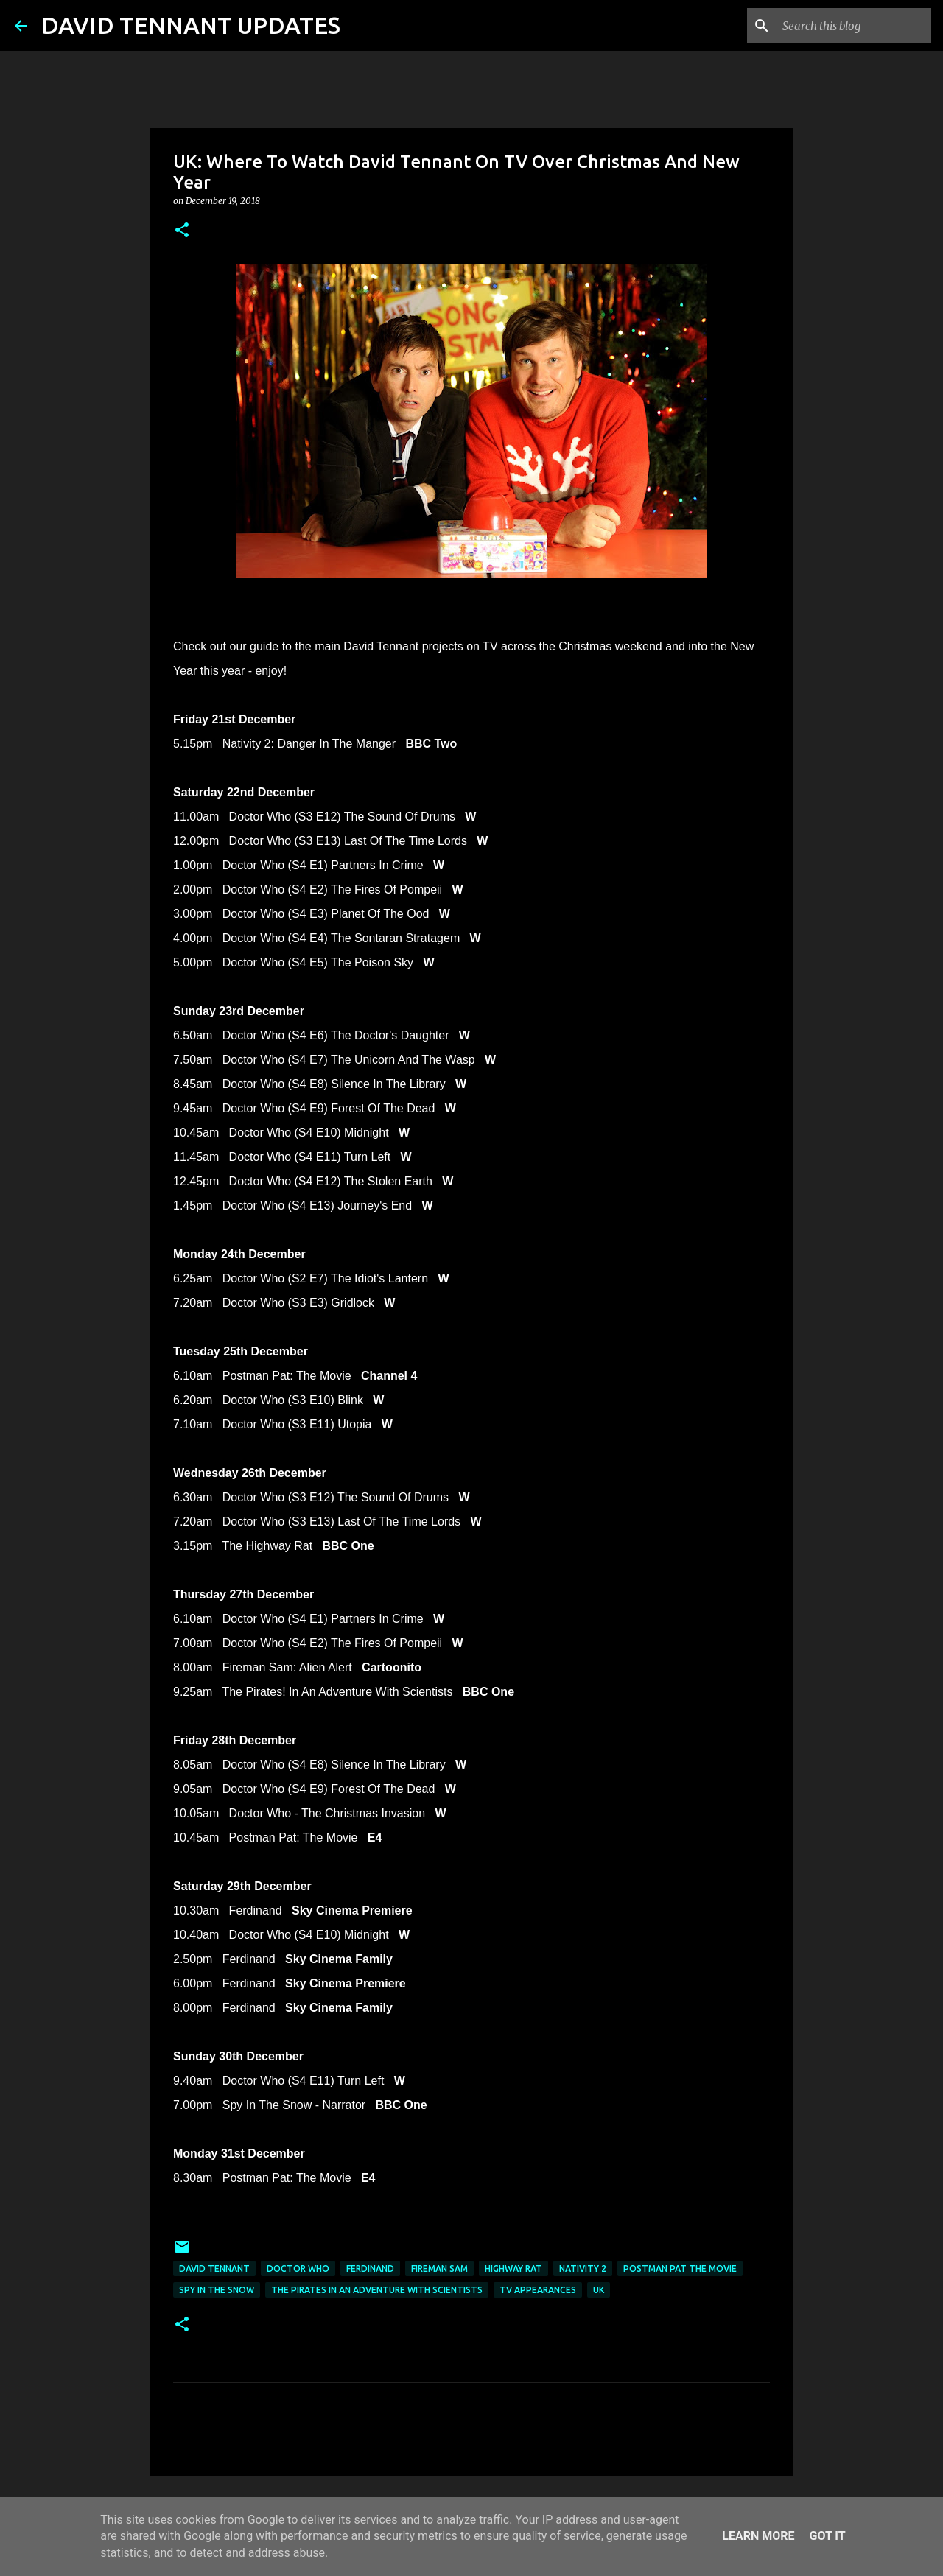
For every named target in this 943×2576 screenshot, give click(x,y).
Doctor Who (298, 2268)
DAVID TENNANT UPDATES (190, 25)
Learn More (758, 2536)
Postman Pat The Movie (680, 2268)
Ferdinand (370, 2268)
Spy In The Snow (216, 2290)
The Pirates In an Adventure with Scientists (377, 2290)
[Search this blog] (854, 25)
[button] (182, 231)
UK (598, 2290)
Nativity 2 (582, 2268)
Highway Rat (513, 2268)
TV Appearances (537, 2290)
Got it (827, 2536)
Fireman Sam (439, 2268)
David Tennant (214, 2268)
